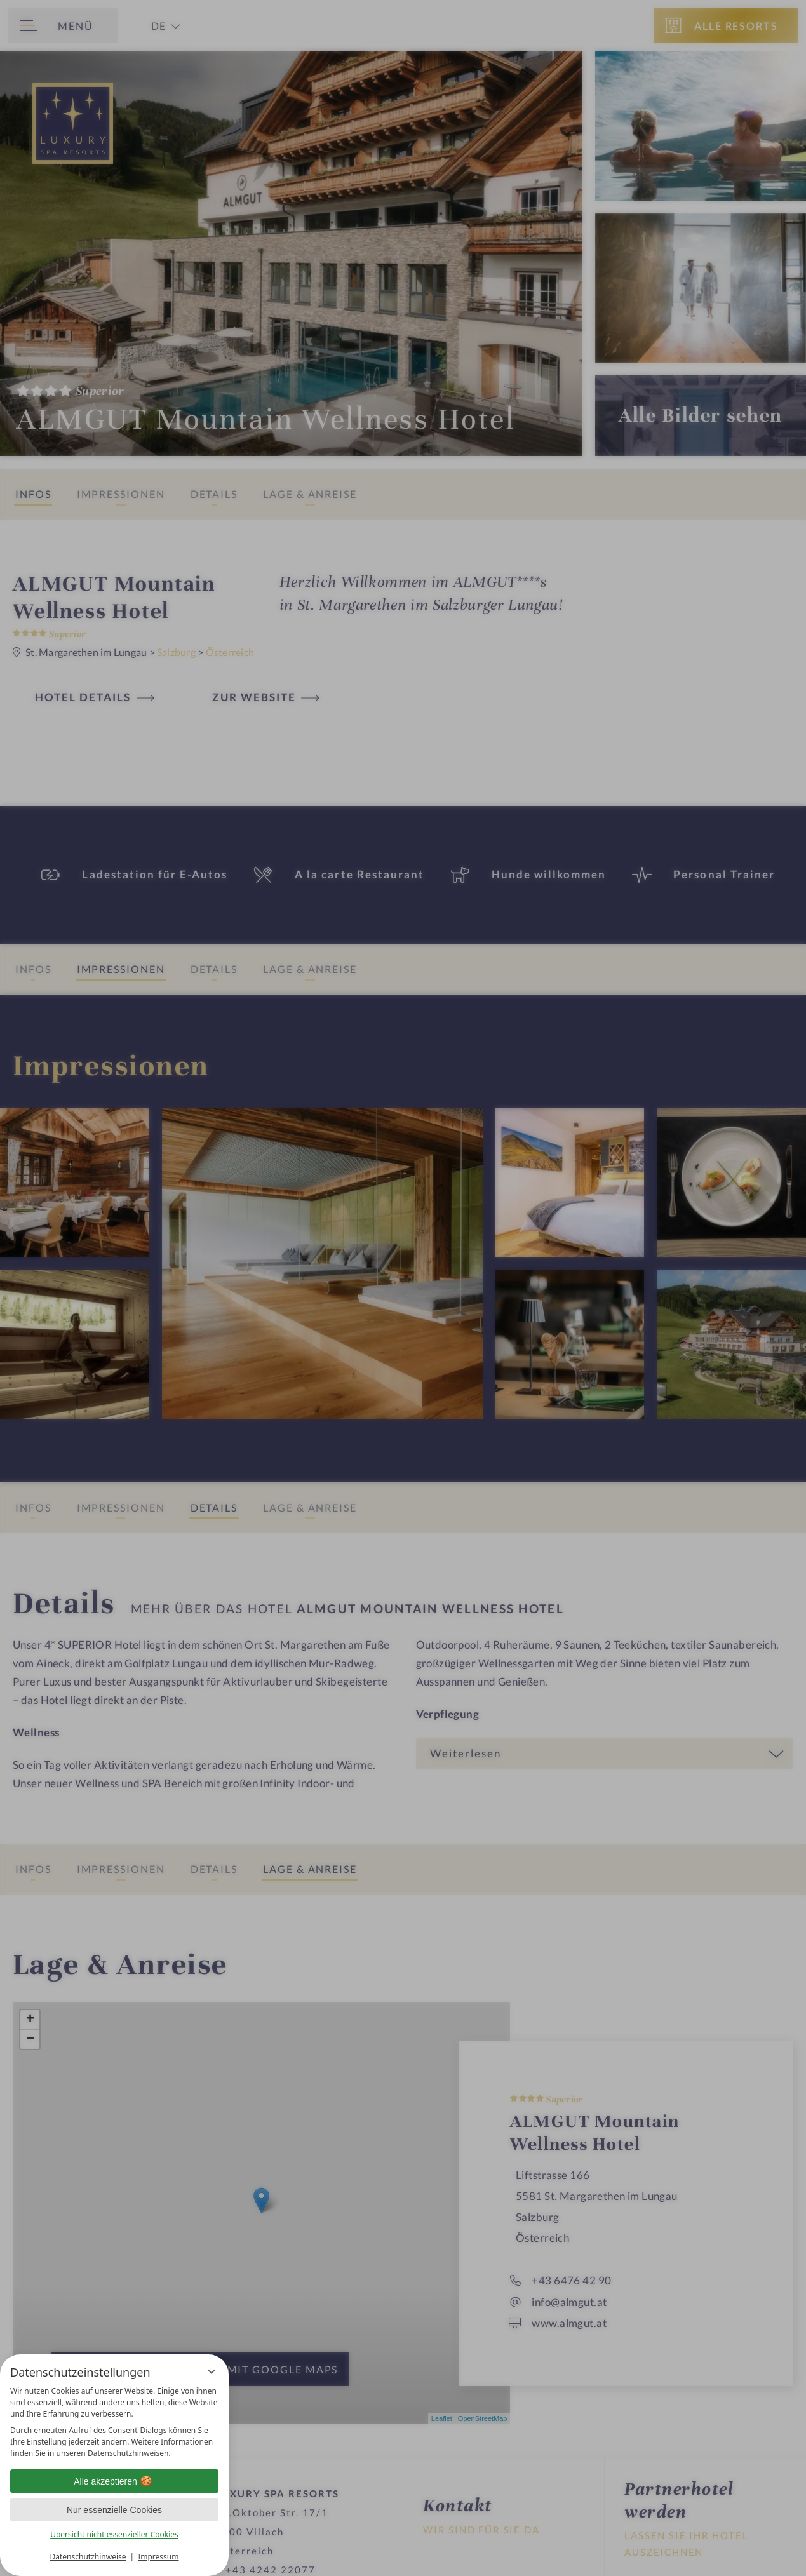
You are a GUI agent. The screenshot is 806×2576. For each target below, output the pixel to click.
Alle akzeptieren (114, 2481)
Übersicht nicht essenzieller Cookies (114, 2534)
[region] (114, 2422)
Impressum (158, 2556)
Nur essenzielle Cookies (114, 2510)
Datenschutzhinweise (88, 2556)
